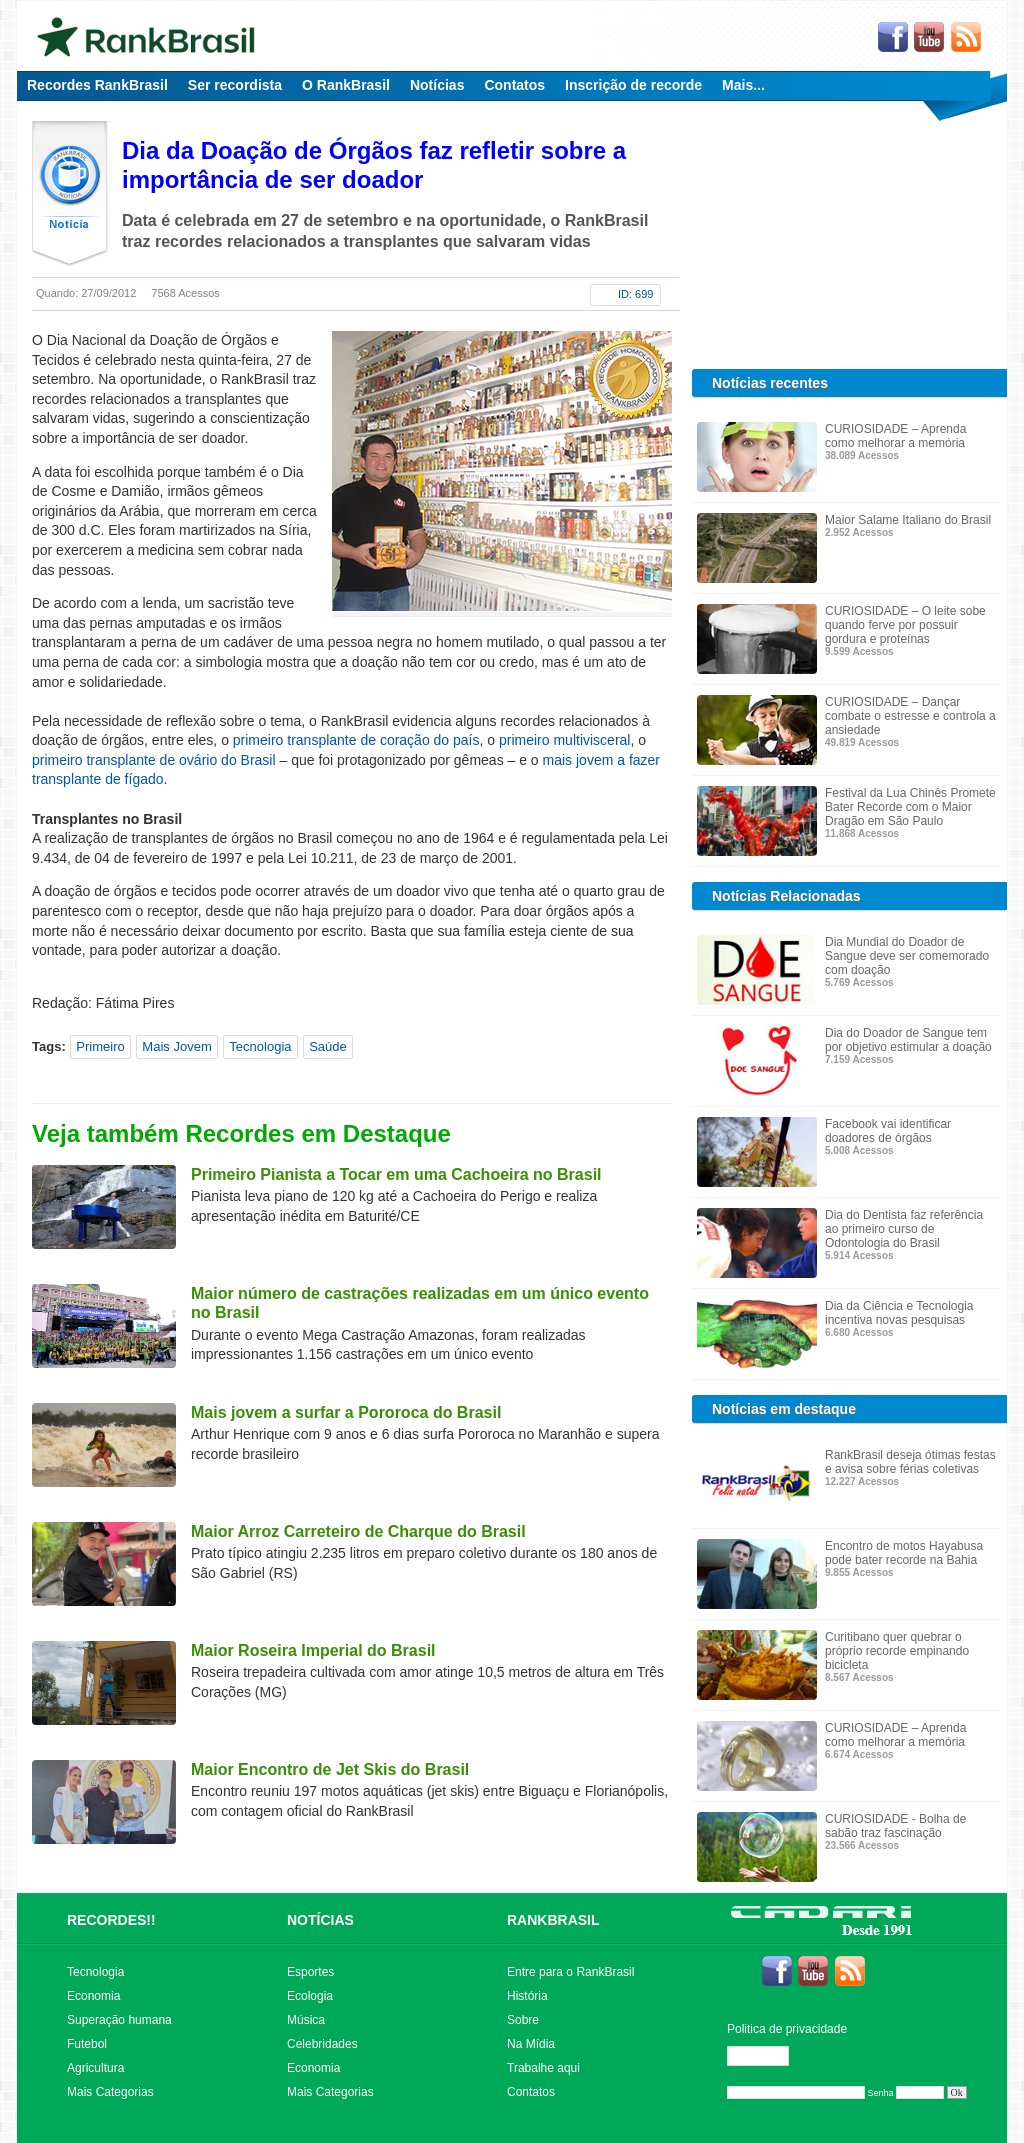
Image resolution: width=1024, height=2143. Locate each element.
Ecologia (310, 1996)
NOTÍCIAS (320, 1920)
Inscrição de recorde (633, 85)
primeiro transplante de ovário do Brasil (154, 760)
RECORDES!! (111, 1920)
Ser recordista (235, 85)
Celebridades (322, 2044)
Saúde (328, 1046)
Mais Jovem (176, 1046)
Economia (93, 1996)
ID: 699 (635, 294)
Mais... (743, 85)
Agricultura (95, 2068)
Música (306, 2020)
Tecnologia (260, 1046)
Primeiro (100, 1046)
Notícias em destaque (784, 1409)
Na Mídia (531, 2044)
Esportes (310, 1972)
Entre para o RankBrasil (570, 1972)
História (527, 1996)
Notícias (437, 85)
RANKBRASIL (553, 1920)
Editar (767, 2056)
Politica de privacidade (787, 2029)
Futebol (87, 2044)
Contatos (514, 85)
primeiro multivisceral (564, 740)
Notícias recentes (770, 383)
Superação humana (119, 2020)
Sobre (523, 2020)
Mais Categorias (110, 2092)
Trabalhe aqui (543, 2068)
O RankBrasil (346, 85)
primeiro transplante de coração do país (356, 740)
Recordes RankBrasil (97, 85)
